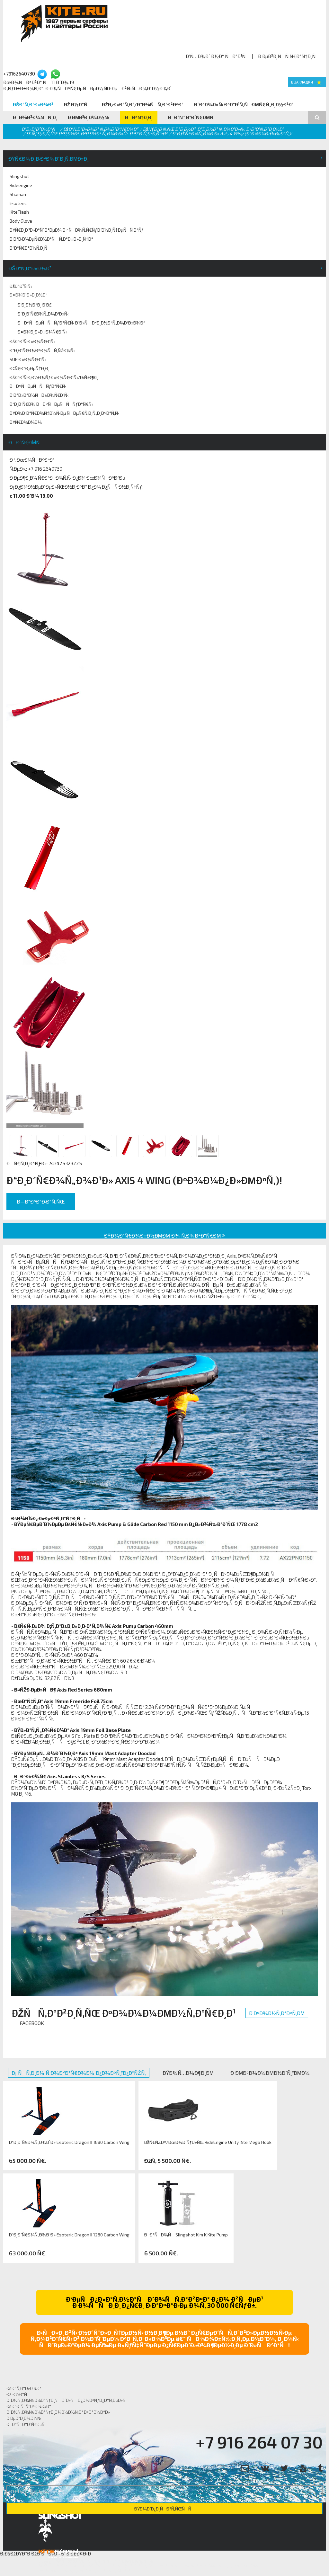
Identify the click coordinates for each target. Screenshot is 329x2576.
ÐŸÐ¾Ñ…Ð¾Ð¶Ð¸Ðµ (188, 2073)
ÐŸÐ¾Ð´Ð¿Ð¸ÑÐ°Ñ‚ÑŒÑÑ (164, 2508)
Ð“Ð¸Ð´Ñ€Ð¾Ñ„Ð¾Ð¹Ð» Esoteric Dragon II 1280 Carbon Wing (69, 2234)
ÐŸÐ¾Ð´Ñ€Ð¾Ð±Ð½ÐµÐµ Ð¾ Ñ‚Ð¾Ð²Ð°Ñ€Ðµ (164, 1235)
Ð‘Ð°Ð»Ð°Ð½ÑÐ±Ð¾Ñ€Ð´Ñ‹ (39, 395)
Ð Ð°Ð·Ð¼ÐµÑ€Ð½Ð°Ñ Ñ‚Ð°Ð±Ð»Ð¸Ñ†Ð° (51, 239)
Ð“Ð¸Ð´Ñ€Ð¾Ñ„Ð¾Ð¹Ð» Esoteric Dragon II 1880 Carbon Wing (69, 2142)
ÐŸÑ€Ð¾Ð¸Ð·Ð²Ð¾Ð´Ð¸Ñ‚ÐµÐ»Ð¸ (48, 158)
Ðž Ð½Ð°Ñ (77, 104)
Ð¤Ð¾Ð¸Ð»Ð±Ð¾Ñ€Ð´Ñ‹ (42, 331)
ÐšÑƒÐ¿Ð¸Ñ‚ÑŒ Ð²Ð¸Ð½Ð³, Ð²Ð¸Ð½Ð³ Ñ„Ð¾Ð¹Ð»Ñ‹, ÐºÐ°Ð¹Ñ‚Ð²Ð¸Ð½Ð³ (213, 129)
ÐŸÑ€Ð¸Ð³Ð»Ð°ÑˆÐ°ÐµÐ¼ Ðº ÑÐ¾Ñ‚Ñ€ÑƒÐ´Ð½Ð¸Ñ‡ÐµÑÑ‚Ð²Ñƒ (77, 230)
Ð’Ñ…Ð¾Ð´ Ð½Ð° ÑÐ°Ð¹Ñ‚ (216, 56)
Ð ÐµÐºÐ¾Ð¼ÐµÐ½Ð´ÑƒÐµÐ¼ (270, 2073)
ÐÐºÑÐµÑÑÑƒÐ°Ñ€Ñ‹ (38, 386)
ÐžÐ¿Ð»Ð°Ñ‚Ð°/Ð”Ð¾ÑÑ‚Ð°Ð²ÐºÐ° (142, 104)
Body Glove (21, 221)
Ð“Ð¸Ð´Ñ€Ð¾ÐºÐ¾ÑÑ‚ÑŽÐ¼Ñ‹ (42, 350)
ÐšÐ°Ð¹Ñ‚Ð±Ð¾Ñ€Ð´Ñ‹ (32, 341)
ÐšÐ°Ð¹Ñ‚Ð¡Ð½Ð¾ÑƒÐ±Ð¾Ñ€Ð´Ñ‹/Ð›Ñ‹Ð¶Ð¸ (54, 377)
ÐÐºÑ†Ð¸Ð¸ (139, 117)
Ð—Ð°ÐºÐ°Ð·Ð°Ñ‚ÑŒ (41, 1201)
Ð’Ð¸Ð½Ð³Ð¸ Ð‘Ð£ (35, 304)
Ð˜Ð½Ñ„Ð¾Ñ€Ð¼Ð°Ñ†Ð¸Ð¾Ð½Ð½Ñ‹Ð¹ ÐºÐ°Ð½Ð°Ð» (58, 2412)
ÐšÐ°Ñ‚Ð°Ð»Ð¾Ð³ (33, 104)
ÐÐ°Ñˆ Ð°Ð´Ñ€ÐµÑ (193, 117)
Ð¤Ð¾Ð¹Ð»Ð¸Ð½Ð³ (29, 295)
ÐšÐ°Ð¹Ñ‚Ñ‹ (21, 286)
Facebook (32, 2023)
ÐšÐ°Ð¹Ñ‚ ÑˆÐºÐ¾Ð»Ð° (28, 2406)
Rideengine (21, 185)
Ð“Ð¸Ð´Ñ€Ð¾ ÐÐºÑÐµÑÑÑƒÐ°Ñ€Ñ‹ (51, 404)
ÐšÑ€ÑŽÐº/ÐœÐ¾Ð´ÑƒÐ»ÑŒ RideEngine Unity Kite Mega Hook (207, 2142)
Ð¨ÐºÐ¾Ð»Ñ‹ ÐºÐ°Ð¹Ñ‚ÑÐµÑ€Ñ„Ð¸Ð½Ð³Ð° (244, 104)
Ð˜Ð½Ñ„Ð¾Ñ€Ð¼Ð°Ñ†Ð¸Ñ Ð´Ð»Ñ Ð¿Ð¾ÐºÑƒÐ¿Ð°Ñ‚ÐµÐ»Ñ (67, 2400)
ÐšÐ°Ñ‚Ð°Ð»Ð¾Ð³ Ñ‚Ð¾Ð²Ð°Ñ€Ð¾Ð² (100, 129)
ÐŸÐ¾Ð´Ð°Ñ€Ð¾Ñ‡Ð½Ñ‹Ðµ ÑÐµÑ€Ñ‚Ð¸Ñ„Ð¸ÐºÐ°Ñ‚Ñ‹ (64, 413)
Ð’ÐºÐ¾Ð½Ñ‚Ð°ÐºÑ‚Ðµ (277, 2013)
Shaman (18, 194)
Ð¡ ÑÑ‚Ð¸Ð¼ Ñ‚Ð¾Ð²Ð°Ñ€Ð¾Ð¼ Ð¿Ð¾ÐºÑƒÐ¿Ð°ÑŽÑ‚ (79, 2073)
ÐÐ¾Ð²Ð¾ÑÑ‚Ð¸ (35, 117)
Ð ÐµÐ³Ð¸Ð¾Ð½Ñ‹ (89, 117)
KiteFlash (19, 212)
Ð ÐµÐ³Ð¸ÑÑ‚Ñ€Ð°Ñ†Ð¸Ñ (288, 56)
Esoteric (18, 203)
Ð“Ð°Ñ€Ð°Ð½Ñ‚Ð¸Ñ (30, 248)
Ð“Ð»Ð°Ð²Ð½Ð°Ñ (40, 129)
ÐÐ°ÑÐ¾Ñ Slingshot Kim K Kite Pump (186, 2234)
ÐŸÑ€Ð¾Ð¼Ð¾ (26, 422)
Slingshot (19, 176)
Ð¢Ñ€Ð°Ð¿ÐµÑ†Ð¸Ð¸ (29, 368)
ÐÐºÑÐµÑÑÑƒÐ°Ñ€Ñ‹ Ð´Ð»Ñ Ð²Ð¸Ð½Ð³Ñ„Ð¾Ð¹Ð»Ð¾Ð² (81, 322)
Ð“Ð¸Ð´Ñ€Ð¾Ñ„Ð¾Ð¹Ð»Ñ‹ (43, 313)
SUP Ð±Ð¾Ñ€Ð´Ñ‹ (28, 359)
